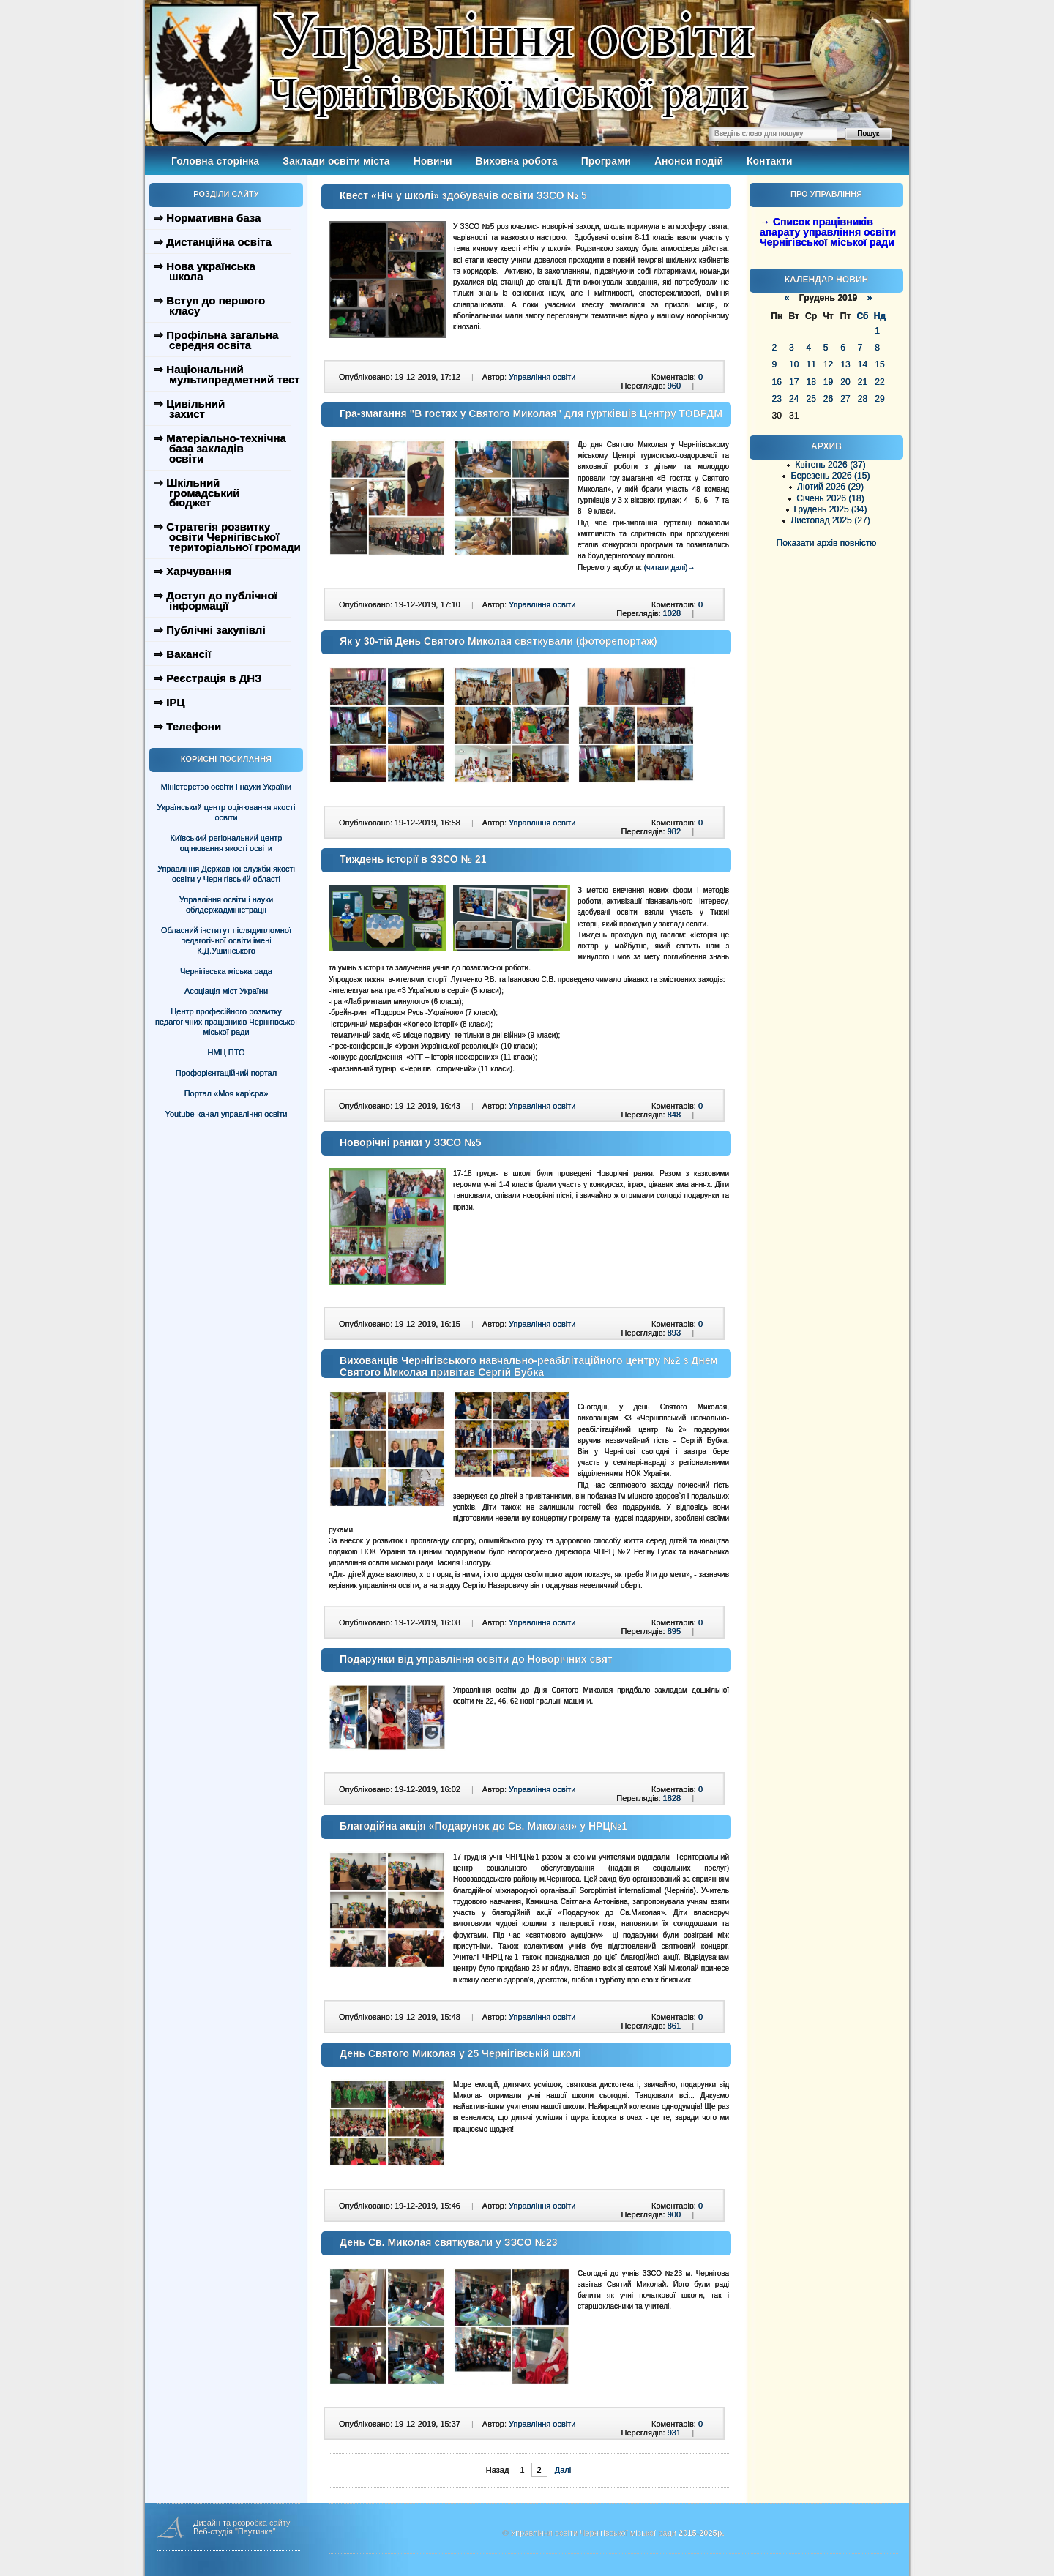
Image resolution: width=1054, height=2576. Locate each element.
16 (777, 382)
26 (828, 399)
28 (862, 399)
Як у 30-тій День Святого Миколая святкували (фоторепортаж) (498, 641)
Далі (563, 2469)
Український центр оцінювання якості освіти (226, 812)
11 (810, 364)
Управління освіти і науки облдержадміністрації (226, 904)
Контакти (770, 161)
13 (845, 364)
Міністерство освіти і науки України (226, 786)
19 (828, 382)
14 (862, 364)
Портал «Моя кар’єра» (226, 1093)
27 (845, 399)
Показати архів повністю (827, 543)
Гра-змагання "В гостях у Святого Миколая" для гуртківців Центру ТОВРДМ (531, 413)
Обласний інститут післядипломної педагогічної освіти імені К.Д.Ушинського (226, 940)
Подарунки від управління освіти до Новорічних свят (476, 1659)
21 (862, 382)
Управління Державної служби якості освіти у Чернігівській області (226, 873)
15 (879, 364)
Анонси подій (688, 161)
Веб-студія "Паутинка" (234, 2531)
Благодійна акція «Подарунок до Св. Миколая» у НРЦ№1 (483, 1826)
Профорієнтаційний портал (226, 1072)
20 (845, 382)
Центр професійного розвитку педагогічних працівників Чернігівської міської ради (226, 1021)
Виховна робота (517, 161)
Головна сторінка (215, 161)
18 (810, 382)
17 (794, 382)
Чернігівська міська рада (226, 971)
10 (794, 364)
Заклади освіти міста (336, 161)
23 (777, 399)
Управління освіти (542, 376)
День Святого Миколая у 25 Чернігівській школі (460, 2053)
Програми (606, 161)
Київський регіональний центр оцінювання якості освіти (227, 843)
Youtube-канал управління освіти (226, 1113)
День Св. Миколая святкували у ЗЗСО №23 (449, 2242)
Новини (433, 161)
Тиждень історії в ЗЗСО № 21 (413, 859)
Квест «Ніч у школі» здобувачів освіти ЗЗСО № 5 (463, 195)
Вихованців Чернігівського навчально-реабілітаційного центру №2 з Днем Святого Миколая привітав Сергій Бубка (529, 1366)
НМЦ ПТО (226, 1052)
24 (794, 399)
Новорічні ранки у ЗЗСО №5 (411, 1142)
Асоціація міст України (226, 990)
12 (828, 364)
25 (810, 399)
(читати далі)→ (669, 568)
